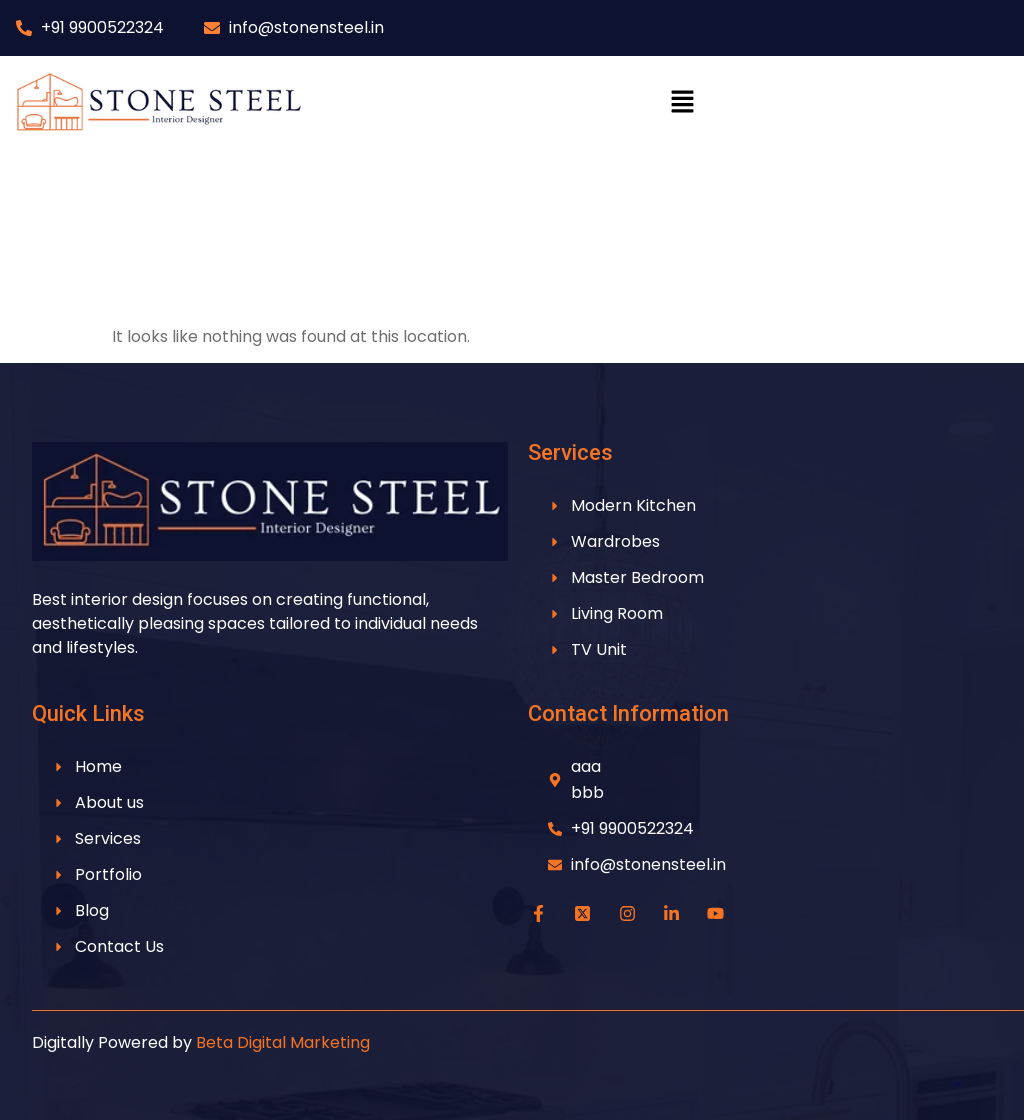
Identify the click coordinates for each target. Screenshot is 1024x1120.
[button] (682, 103)
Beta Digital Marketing (283, 1042)
